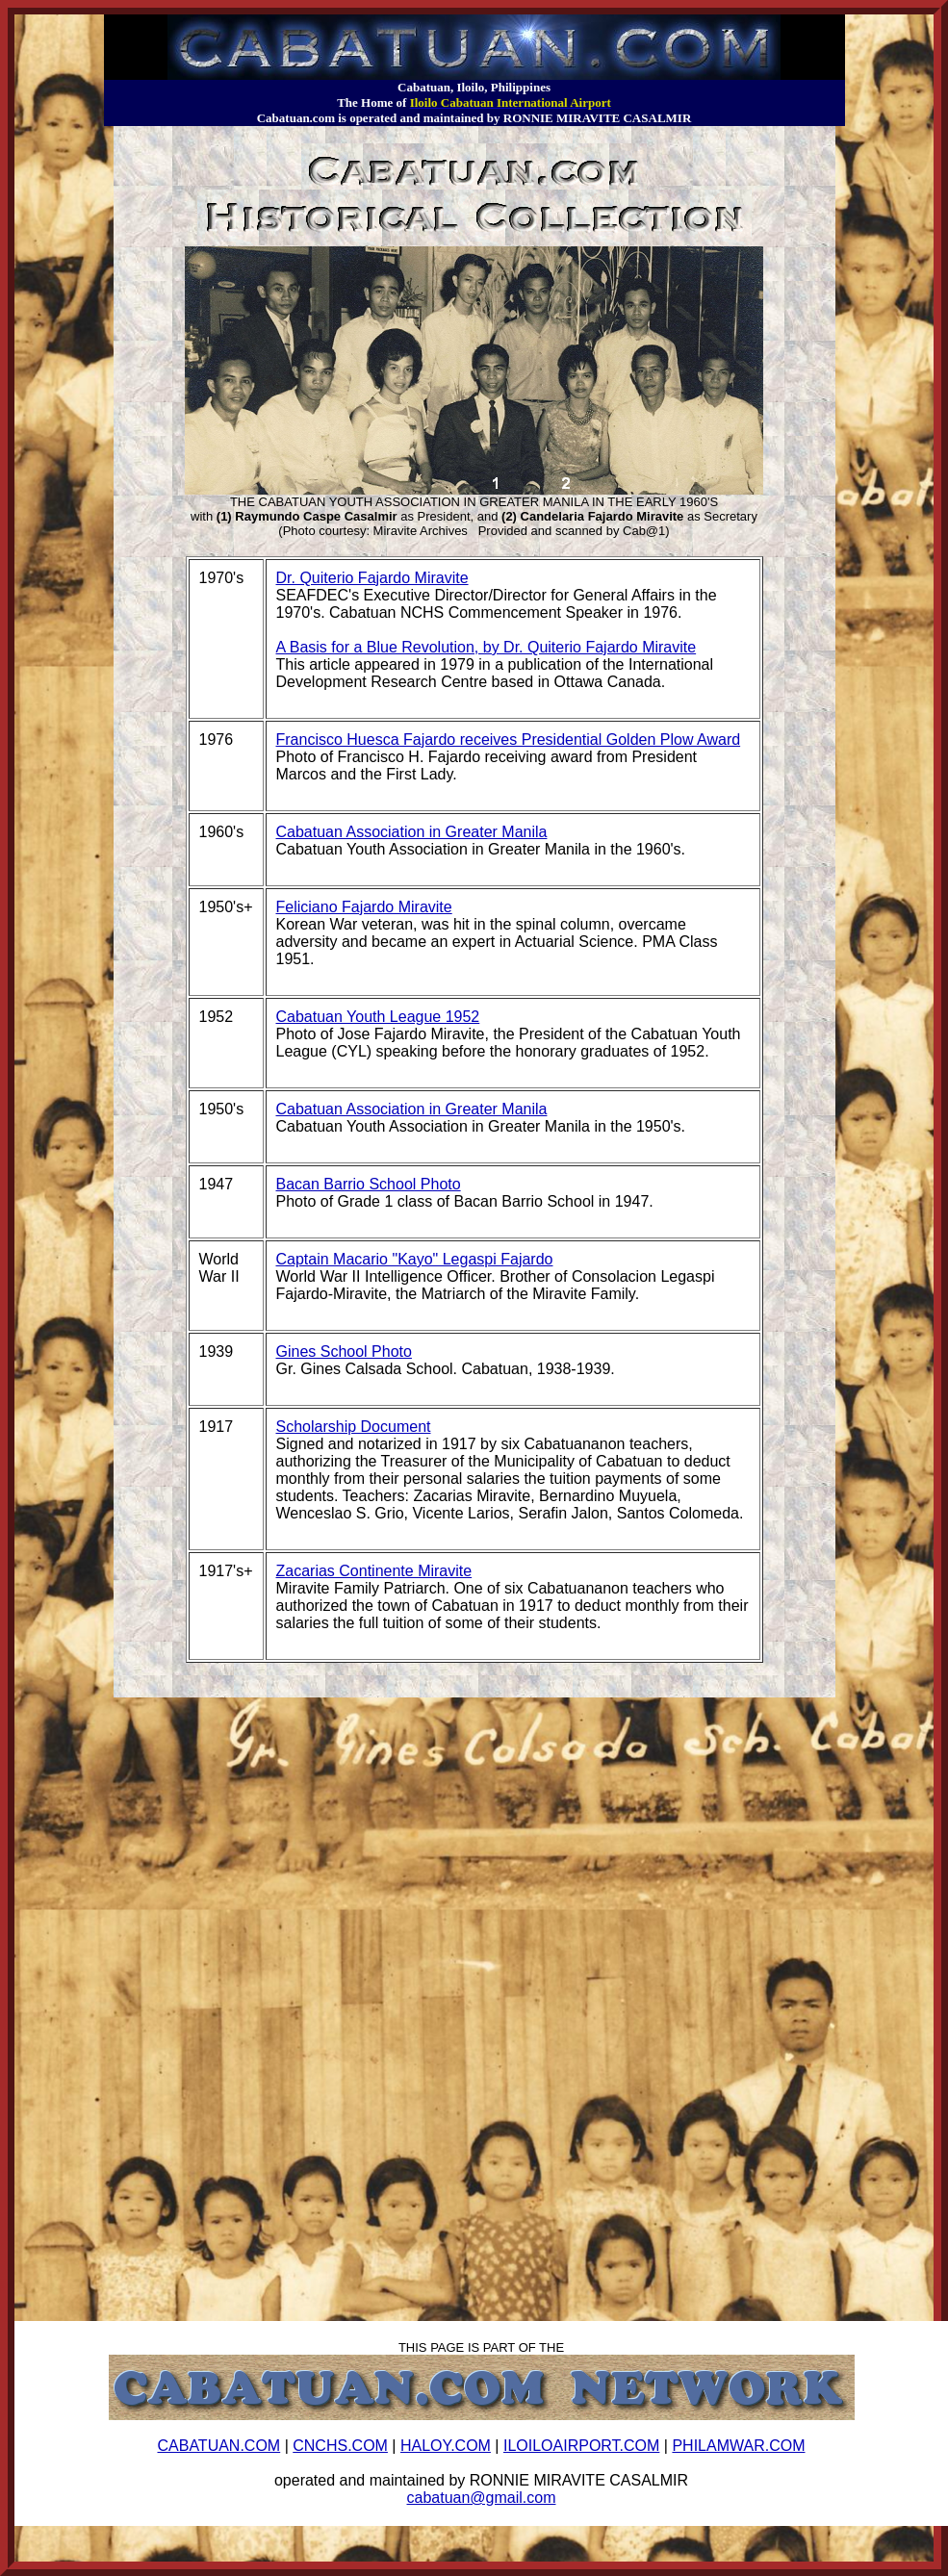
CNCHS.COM (340, 2445)
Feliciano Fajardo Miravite (364, 907)
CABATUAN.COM (218, 2445)
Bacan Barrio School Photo (368, 1184)
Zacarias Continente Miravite (374, 1571)
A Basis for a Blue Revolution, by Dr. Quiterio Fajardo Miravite (486, 647)
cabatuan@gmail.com (481, 2497)
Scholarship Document (353, 1426)
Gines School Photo (344, 1351)
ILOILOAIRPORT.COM (581, 2445)
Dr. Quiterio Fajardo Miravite (372, 578)
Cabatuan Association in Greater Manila (412, 832)
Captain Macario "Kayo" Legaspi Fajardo (414, 1259)
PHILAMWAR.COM (738, 2445)
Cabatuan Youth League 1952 (378, 1016)
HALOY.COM (445, 2445)
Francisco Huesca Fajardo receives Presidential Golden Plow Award (508, 739)
